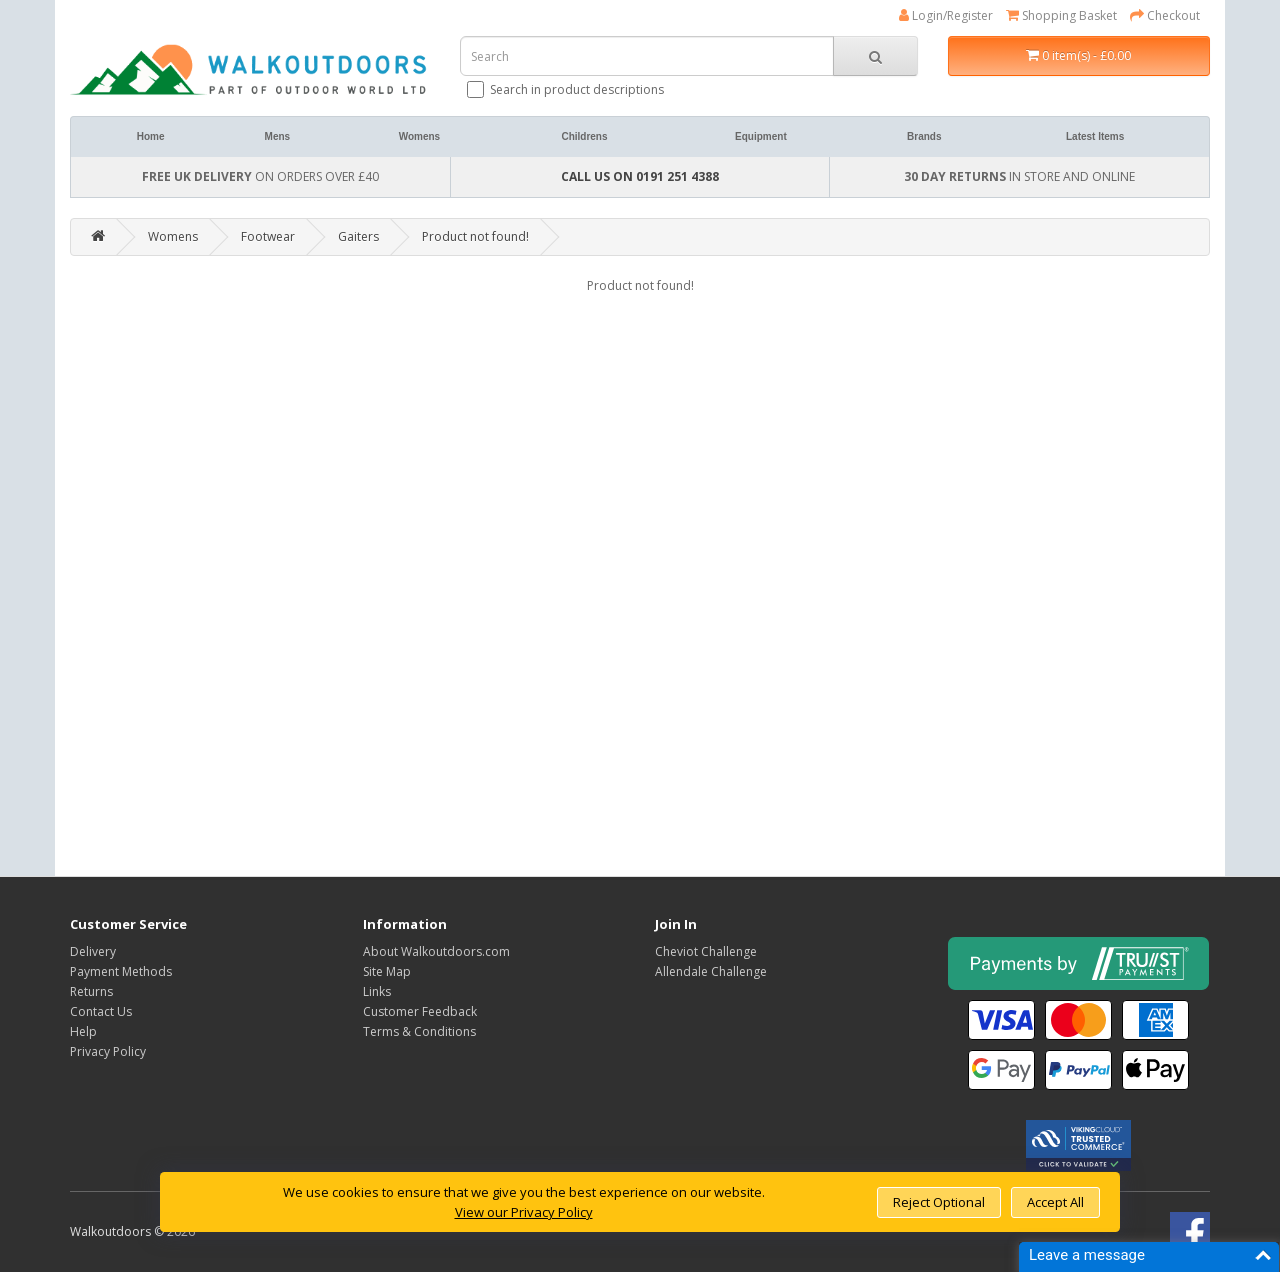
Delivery (93, 951)
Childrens (584, 136)
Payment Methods (121, 971)
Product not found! (475, 236)
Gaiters (358, 236)
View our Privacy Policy (524, 1212)
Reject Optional (939, 1202)
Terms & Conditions (419, 1031)
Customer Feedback (420, 1011)
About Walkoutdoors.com (436, 951)
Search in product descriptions (567, 89)
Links (377, 991)
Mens (278, 136)
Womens (420, 136)
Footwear (268, 236)
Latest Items (1095, 136)
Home (151, 136)
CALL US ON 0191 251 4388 (640, 176)
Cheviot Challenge (706, 951)
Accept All (1055, 1202)
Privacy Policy (108, 1051)
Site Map (387, 971)
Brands (924, 136)
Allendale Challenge (711, 971)
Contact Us (101, 1011)
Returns (91, 991)
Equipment (761, 136)
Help (83, 1031)
